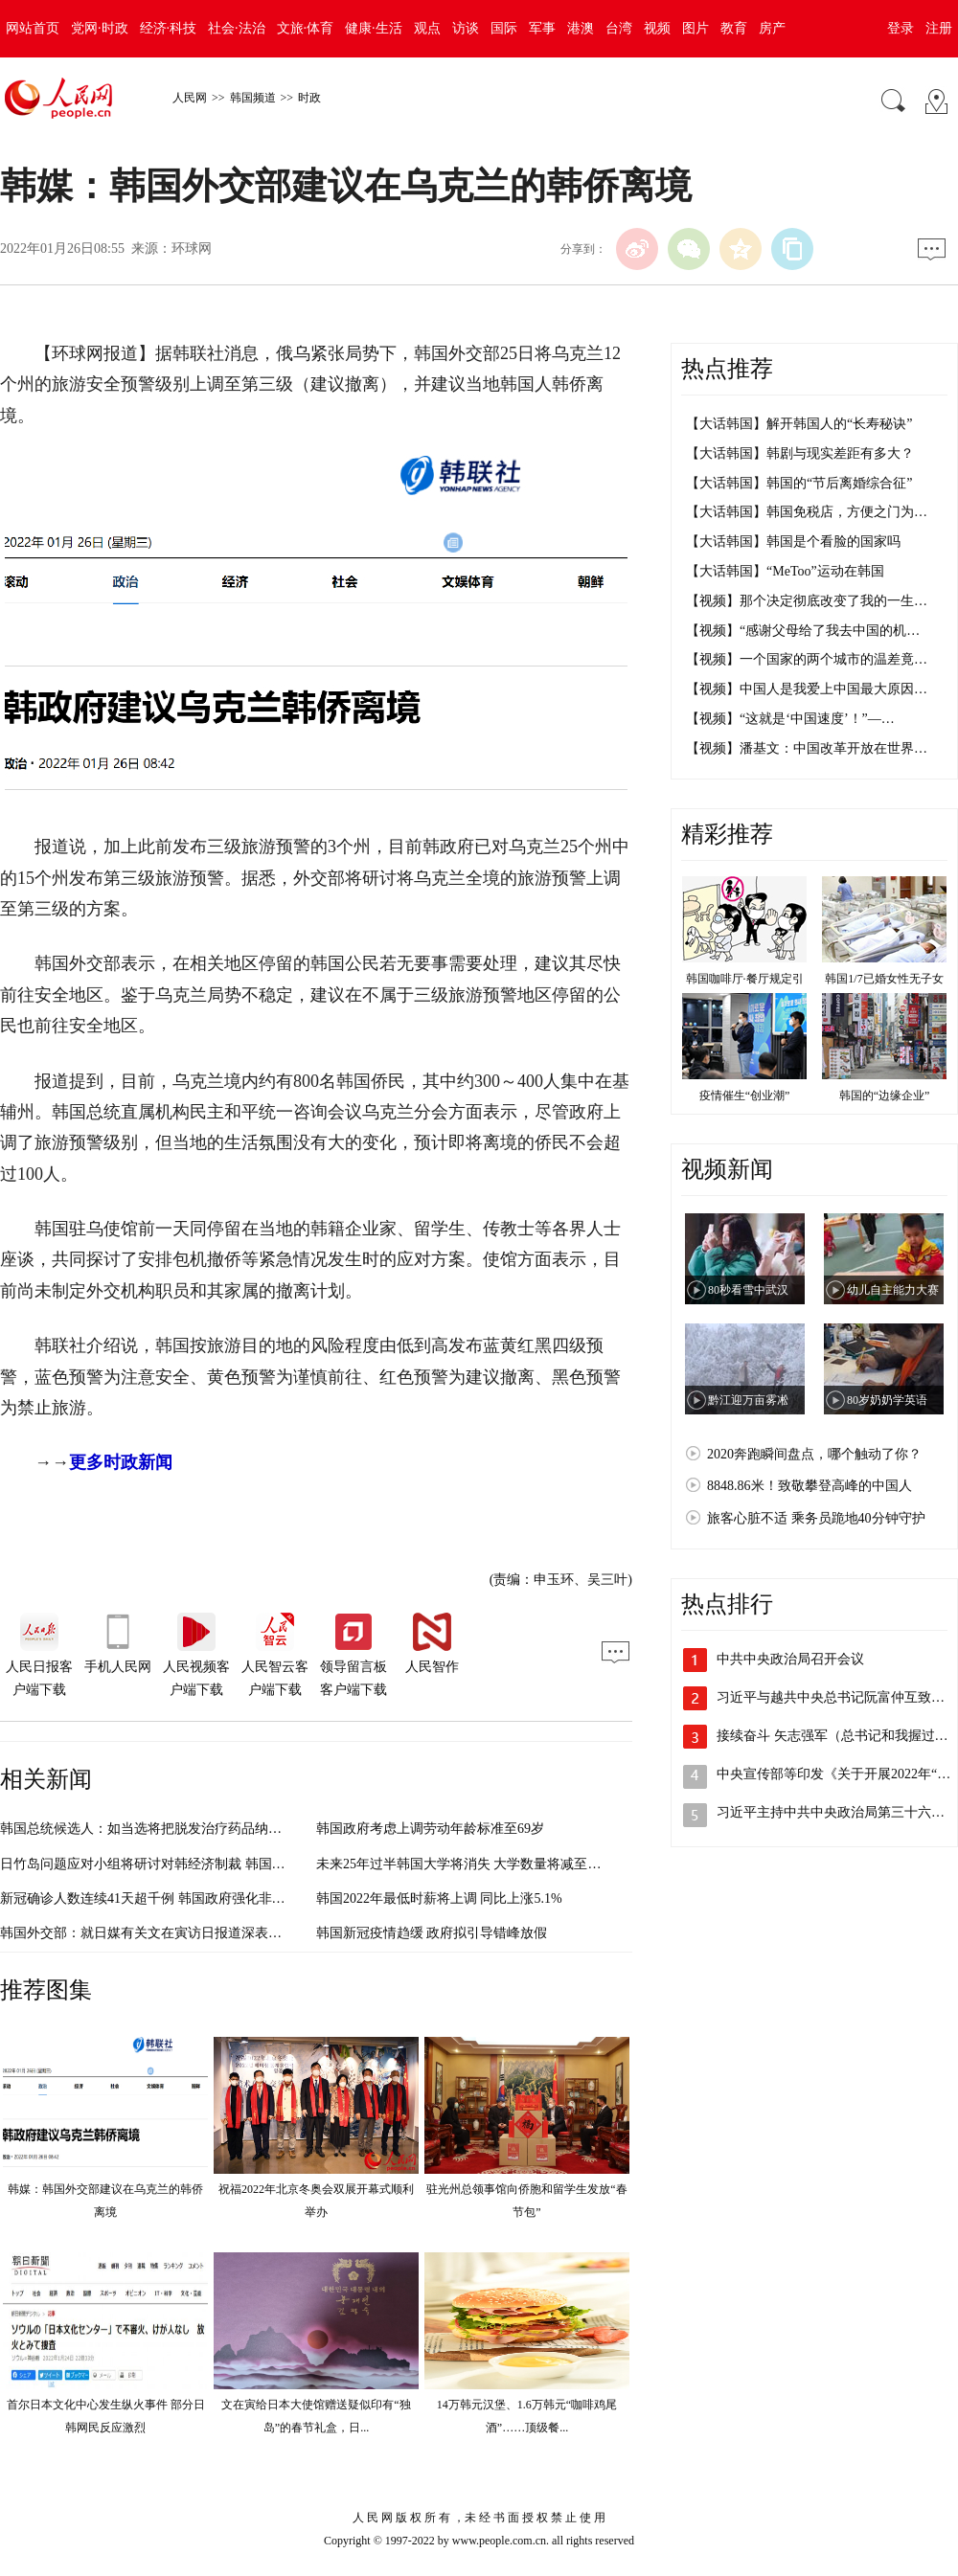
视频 (657, 28)
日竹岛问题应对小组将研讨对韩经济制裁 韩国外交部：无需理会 (189, 1864)
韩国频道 (253, 97)
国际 (503, 28)
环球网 (191, 248)
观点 (427, 28)
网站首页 (32, 28)
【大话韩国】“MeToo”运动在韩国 (785, 571)
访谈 (465, 28)
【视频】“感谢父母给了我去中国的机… (803, 630)
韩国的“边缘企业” (884, 1095)
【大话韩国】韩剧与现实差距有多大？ (800, 453)
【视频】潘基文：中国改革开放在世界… (806, 748)
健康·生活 (373, 28)
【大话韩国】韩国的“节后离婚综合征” (799, 483)
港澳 (580, 28)
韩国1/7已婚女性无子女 (884, 978)
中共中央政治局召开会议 (790, 1659)
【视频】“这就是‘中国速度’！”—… (790, 719)
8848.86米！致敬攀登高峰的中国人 (809, 1486)
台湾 (618, 28)
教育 (733, 28)
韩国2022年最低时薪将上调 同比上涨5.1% (439, 1898)
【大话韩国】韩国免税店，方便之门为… (806, 512)
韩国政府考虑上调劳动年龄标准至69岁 (430, 1828)
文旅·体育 (305, 28)
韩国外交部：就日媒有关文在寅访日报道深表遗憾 (147, 1933)
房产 (772, 28)
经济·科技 (168, 28)
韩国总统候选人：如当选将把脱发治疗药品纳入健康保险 (167, 1828)
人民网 (189, 97)
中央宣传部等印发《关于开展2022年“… (833, 1774)
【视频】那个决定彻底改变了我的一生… (806, 601)
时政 (309, 97)
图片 (695, 28)
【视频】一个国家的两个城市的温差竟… (806, 659)
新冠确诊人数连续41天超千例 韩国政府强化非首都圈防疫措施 (183, 1898)
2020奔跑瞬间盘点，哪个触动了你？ (814, 1454)
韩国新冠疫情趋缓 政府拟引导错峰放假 (432, 1933)
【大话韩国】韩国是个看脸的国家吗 (793, 541)
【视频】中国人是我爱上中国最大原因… (806, 689)
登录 (900, 28)
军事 (542, 28)
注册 (938, 28)
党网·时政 (99, 28)
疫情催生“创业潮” (744, 1095)
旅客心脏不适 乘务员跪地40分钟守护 (816, 1518)
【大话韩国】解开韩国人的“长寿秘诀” (799, 424)
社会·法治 (236, 28)
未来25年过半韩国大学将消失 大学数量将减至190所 (469, 1864)
